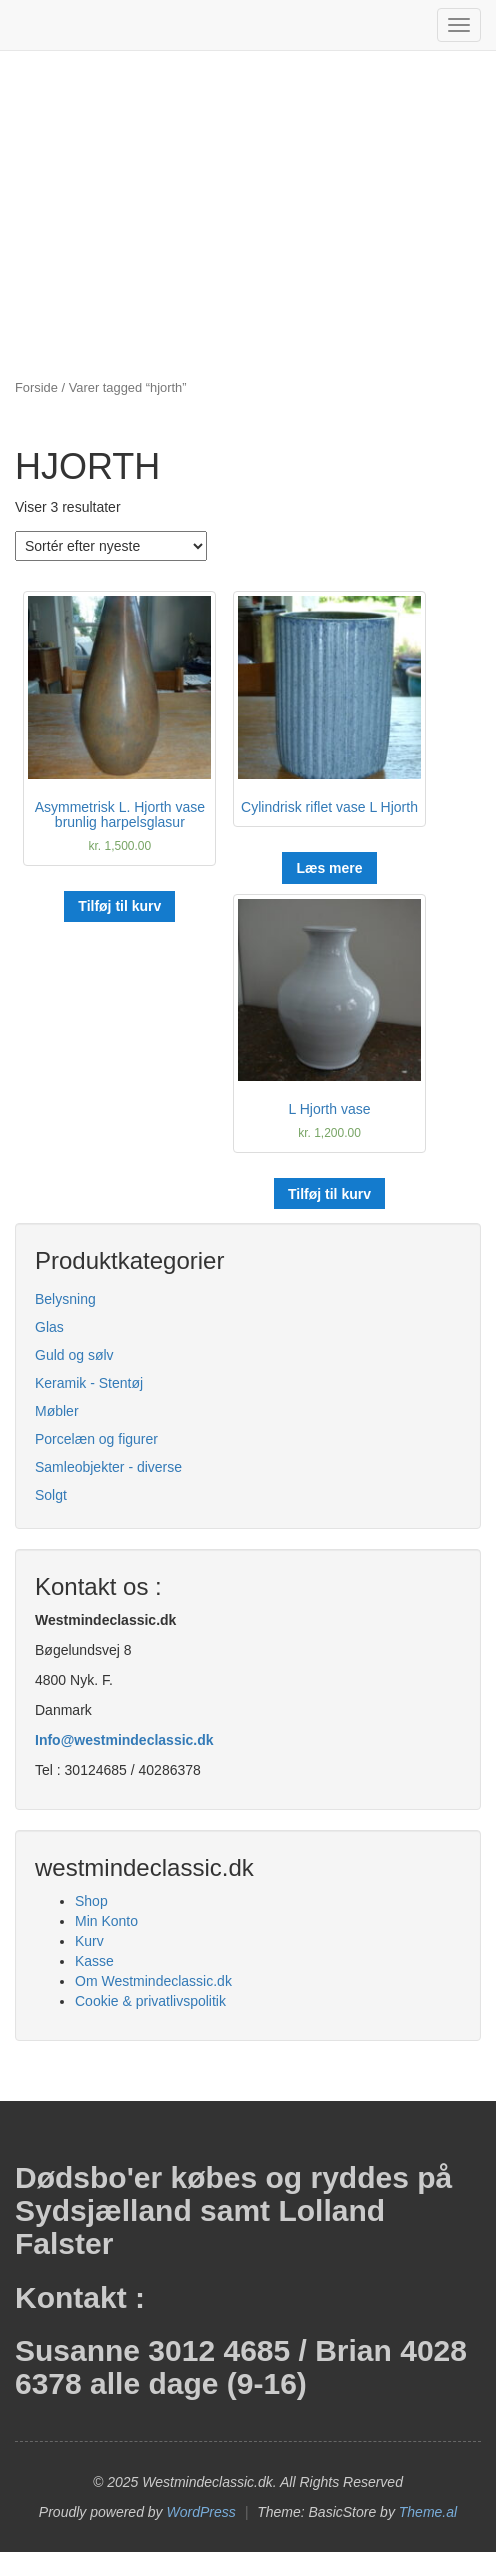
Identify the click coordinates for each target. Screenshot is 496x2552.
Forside (36, 387)
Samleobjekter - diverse (108, 1467)
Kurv (89, 1941)
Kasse (94, 1961)
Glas (49, 1327)
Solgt (51, 1495)
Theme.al (428, 2512)
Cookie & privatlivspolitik (150, 2001)
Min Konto (106, 1921)
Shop (91, 1901)
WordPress (201, 2512)
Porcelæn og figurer (96, 1439)
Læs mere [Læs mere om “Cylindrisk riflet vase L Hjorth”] (329, 868)
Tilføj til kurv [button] (119, 906)
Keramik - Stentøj (89, 1383)
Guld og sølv (74, 1355)
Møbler (57, 1411)
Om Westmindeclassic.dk (153, 1981)
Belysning (65, 1299)
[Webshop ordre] (111, 546)
